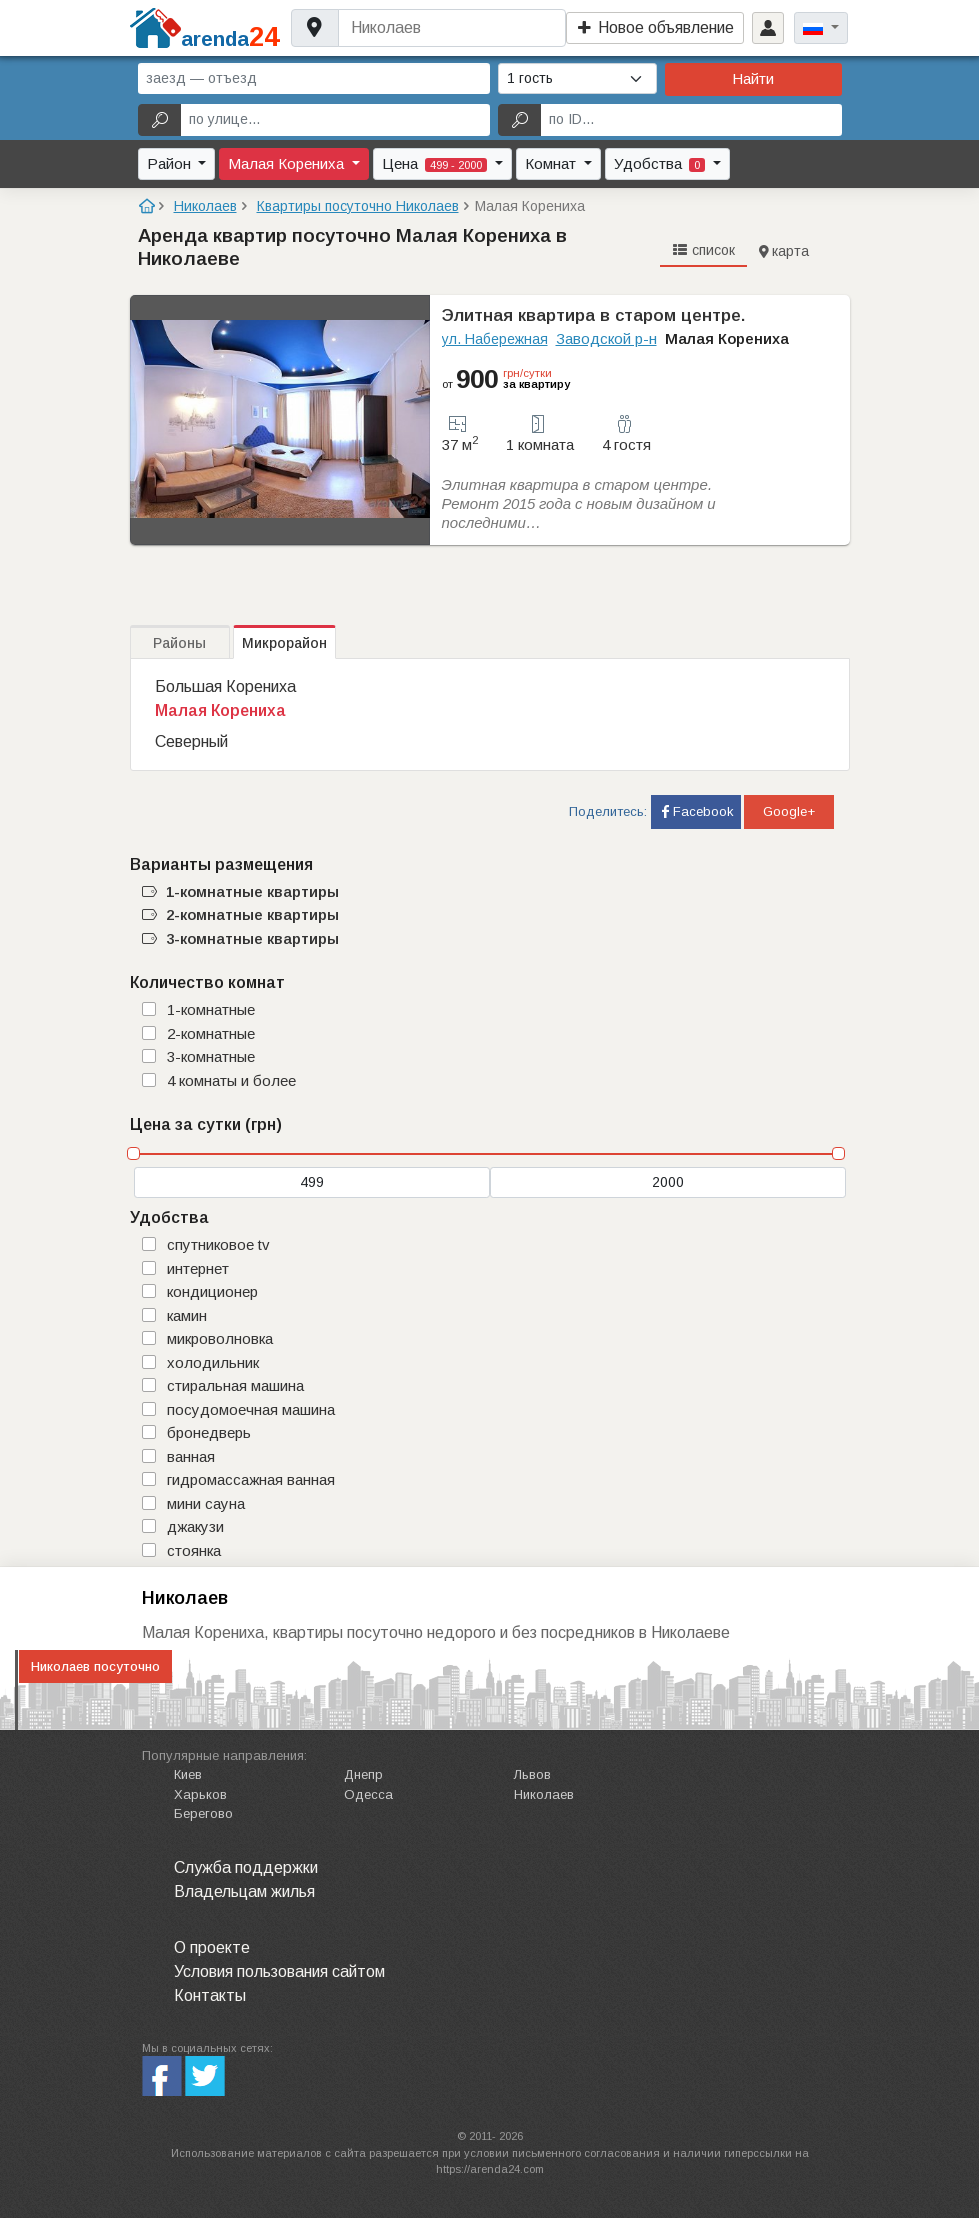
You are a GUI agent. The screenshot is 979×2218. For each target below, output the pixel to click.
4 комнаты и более (231, 1080)
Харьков (200, 1794)
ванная (191, 1456)
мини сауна (206, 1503)
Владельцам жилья (244, 1891)
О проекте (212, 1947)
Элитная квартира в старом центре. (593, 315)
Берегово (203, 1813)
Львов (532, 1774)
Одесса (368, 1794)
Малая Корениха (288, 163)
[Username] (451, 28)
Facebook (696, 811)
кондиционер (212, 1291)
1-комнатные (211, 1009)
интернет (198, 1268)
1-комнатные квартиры (240, 891)
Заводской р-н (606, 338)
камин (187, 1315)
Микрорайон (284, 643)
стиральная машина (235, 1385)
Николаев (544, 1794)
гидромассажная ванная (251, 1479)
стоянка (194, 1550)
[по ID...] (691, 120)
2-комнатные (211, 1033)
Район (171, 163)
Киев (188, 1774)
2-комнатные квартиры (240, 914)
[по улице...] (335, 120)
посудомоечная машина (251, 1409)
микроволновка (220, 1338)
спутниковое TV (218, 1244)
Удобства (661, 163)
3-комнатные (211, 1056)
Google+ (789, 811)
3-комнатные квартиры (240, 938)
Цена (436, 163)
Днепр (363, 1774)
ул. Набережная (495, 339)
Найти (753, 78)
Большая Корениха (225, 686)
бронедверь (209, 1432)
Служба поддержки (246, 1867)
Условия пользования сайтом (279, 1971)
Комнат (552, 163)
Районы (179, 643)
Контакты (210, 1995)
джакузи (195, 1526)
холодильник (213, 1362)
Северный (191, 741)
